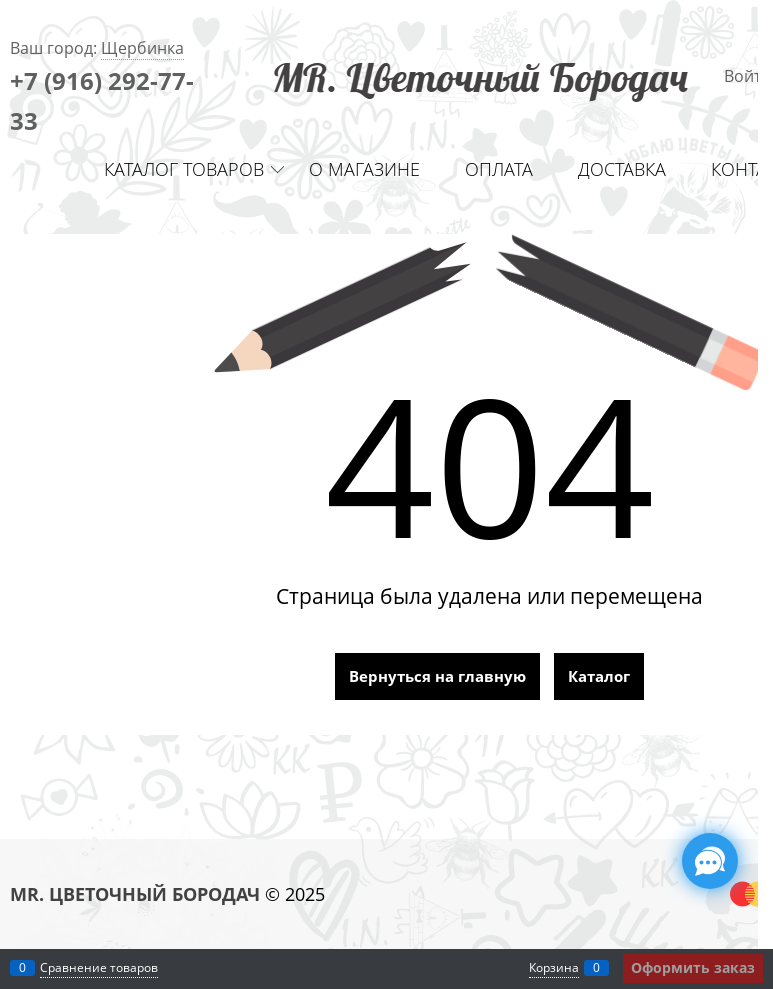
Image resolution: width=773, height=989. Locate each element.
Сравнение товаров (99, 967)
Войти (747, 76)
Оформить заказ (693, 967)
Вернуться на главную (437, 676)
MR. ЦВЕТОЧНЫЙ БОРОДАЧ (135, 894)
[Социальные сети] (710, 861)
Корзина (554, 967)
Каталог (599, 676)
